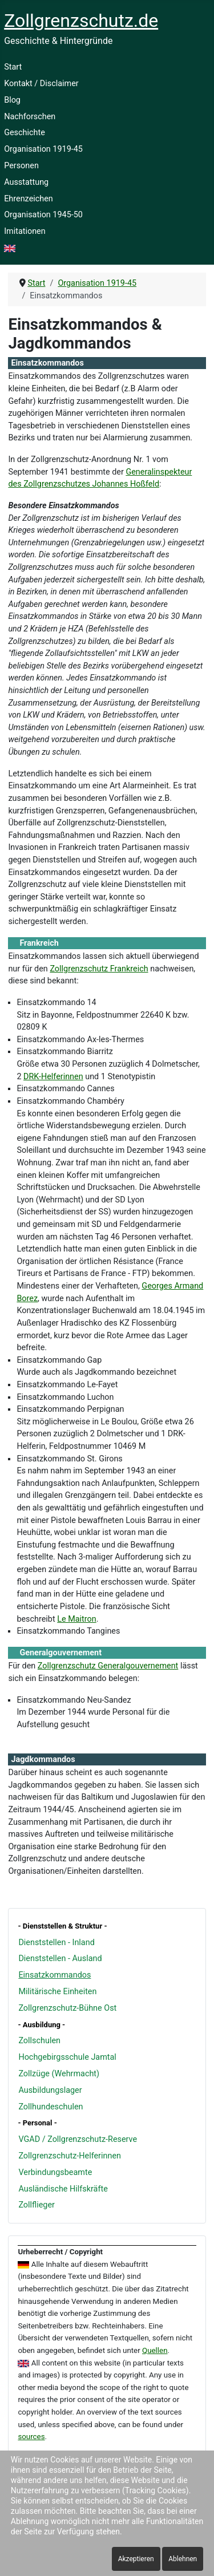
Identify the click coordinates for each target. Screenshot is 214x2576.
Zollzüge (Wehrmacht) (58, 2074)
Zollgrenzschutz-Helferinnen (69, 2156)
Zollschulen (39, 2041)
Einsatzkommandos (54, 1975)
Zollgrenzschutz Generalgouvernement (108, 1666)
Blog (12, 100)
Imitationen (25, 231)
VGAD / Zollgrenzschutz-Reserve (77, 2139)
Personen (21, 166)
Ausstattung (26, 182)
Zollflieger (36, 2205)
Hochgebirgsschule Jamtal (67, 2057)
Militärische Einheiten (57, 1991)
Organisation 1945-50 (43, 215)
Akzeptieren (136, 2559)
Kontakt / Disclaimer (41, 83)
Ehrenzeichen (28, 199)
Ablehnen (182, 2559)
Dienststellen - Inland (56, 1942)
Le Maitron (76, 1619)
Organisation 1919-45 (43, 149)
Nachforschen (29, 116)
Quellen (155, 2350)
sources (31, 2436)
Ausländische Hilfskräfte (62, 2189)
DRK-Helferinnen (53, 1077)
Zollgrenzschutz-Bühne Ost (67, 2008)
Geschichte (24, 132)
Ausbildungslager (50, 2090)
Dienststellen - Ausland (60, 1958)
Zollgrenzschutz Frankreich (99, 969)
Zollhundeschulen (50, 2107)
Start (13, 67)
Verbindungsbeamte (55, 2172)
